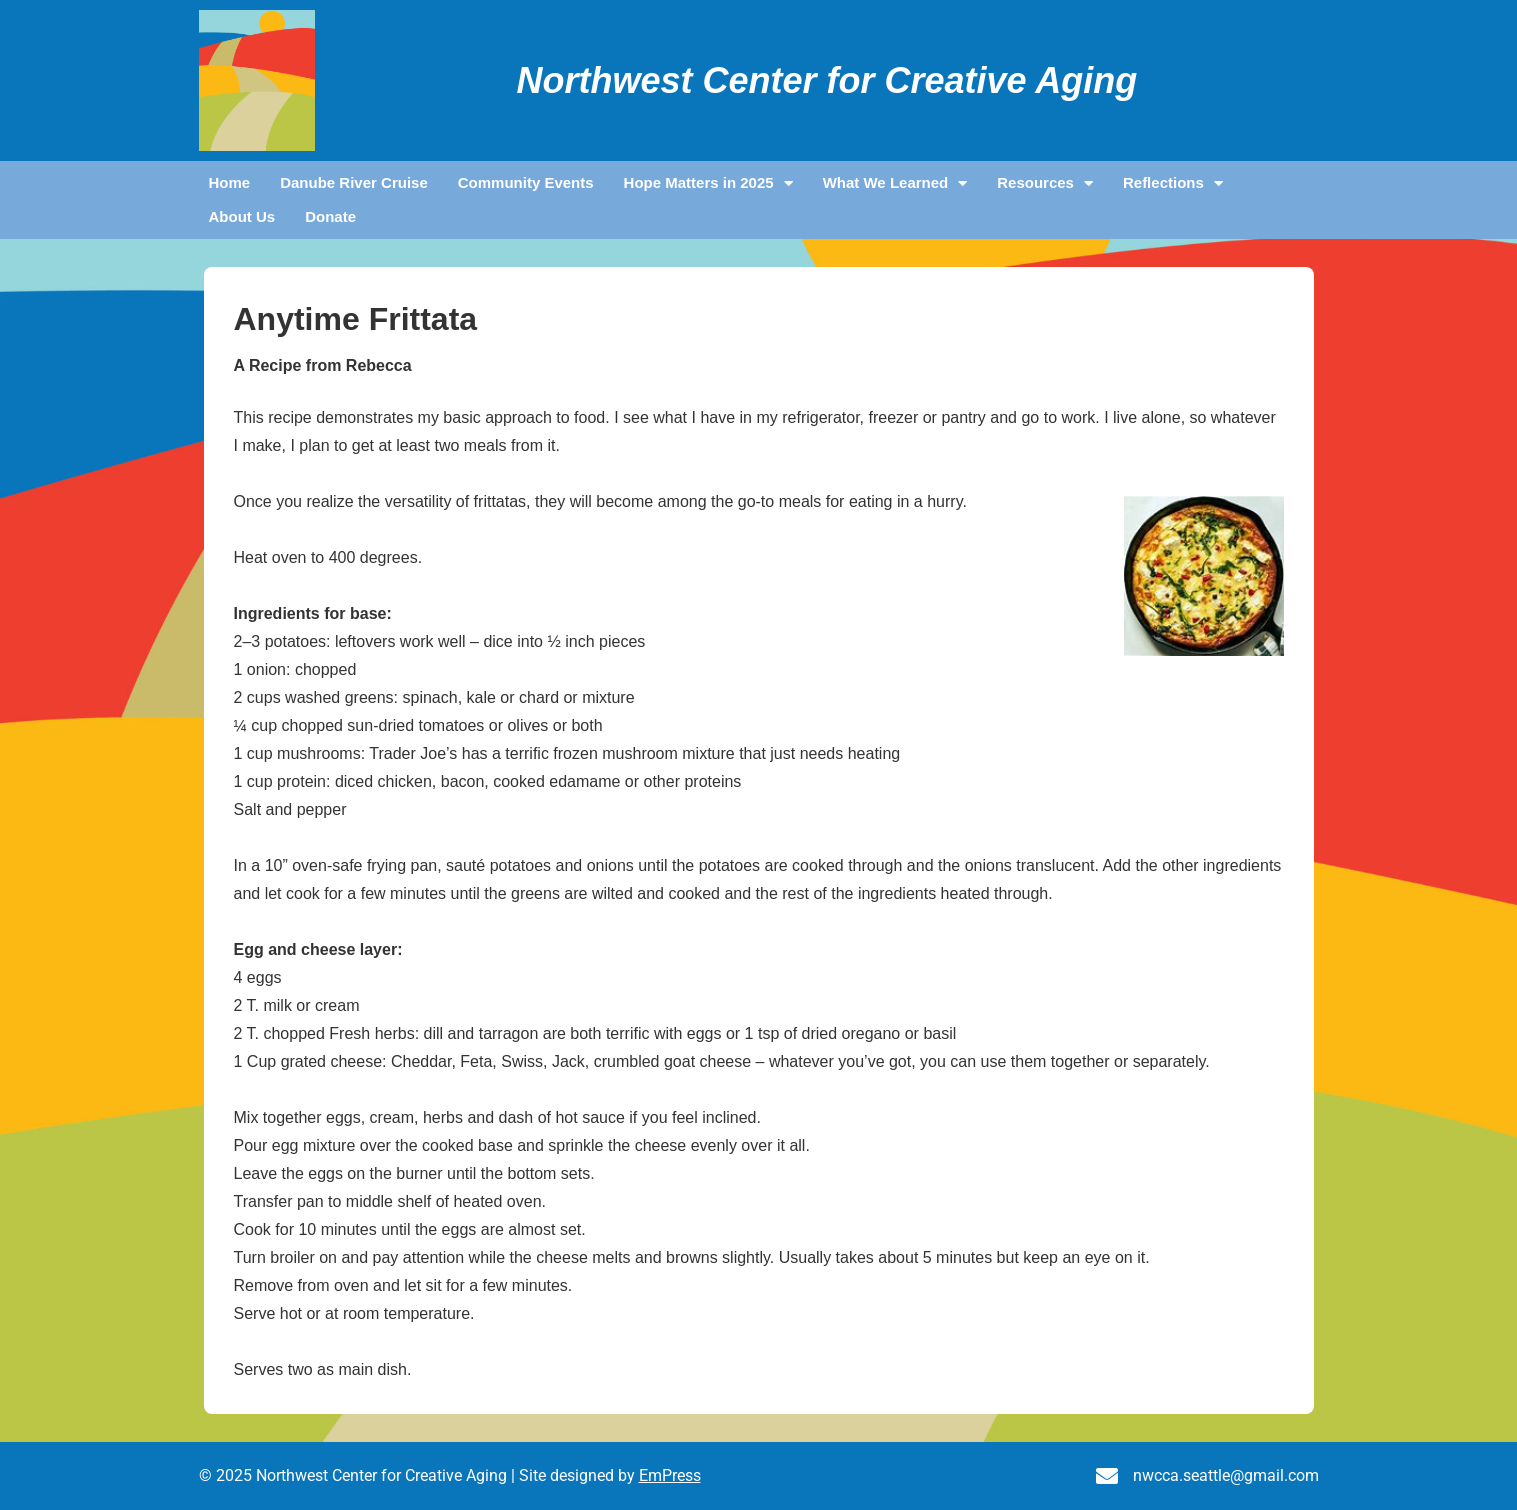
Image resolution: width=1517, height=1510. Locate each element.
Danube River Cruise (354, 182)
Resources (1045, 183)
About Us (242, 216)
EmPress (670, 1475)
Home (230, 182)
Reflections (1173, 183)
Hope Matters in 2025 (708, 183)
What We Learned (895, 183)
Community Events (526, 182)
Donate (330, 216)
